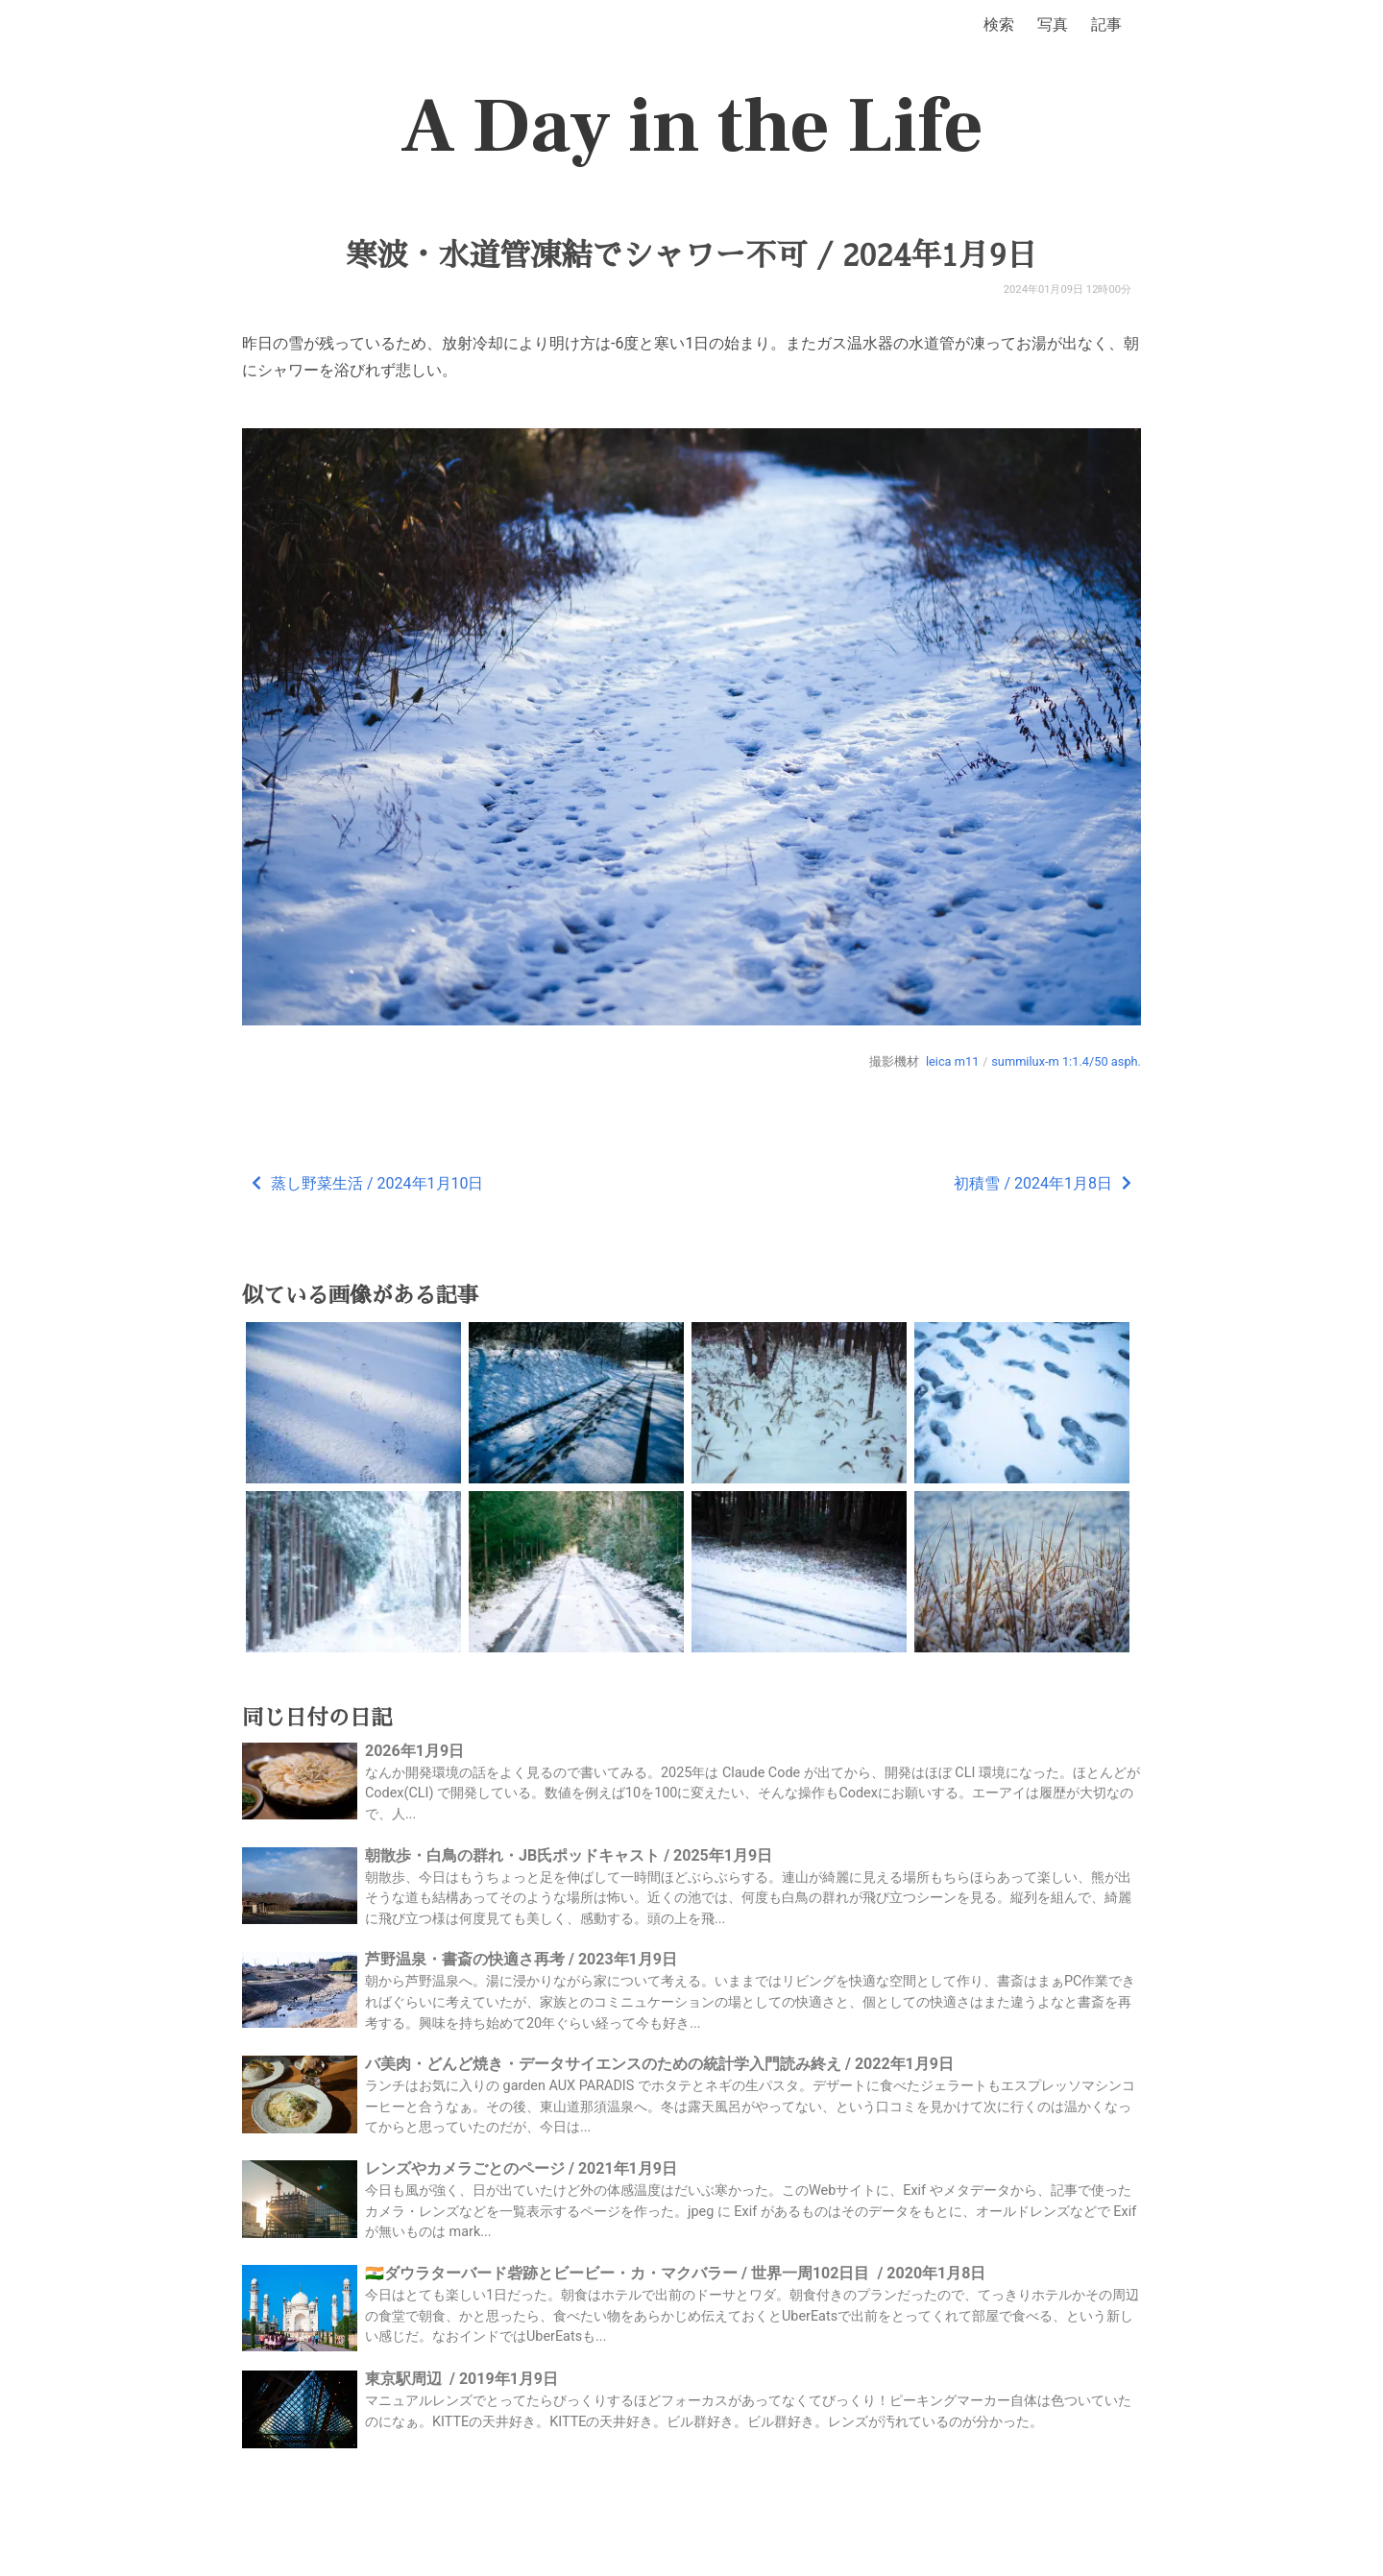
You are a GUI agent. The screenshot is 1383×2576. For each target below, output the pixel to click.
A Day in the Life (691, 127)
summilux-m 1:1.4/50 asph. (1066, 1061)
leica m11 (952, 1061)
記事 (1106, 24)
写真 (1052, 24)
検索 (998, 24)
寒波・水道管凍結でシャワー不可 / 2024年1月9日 (691, 255)
